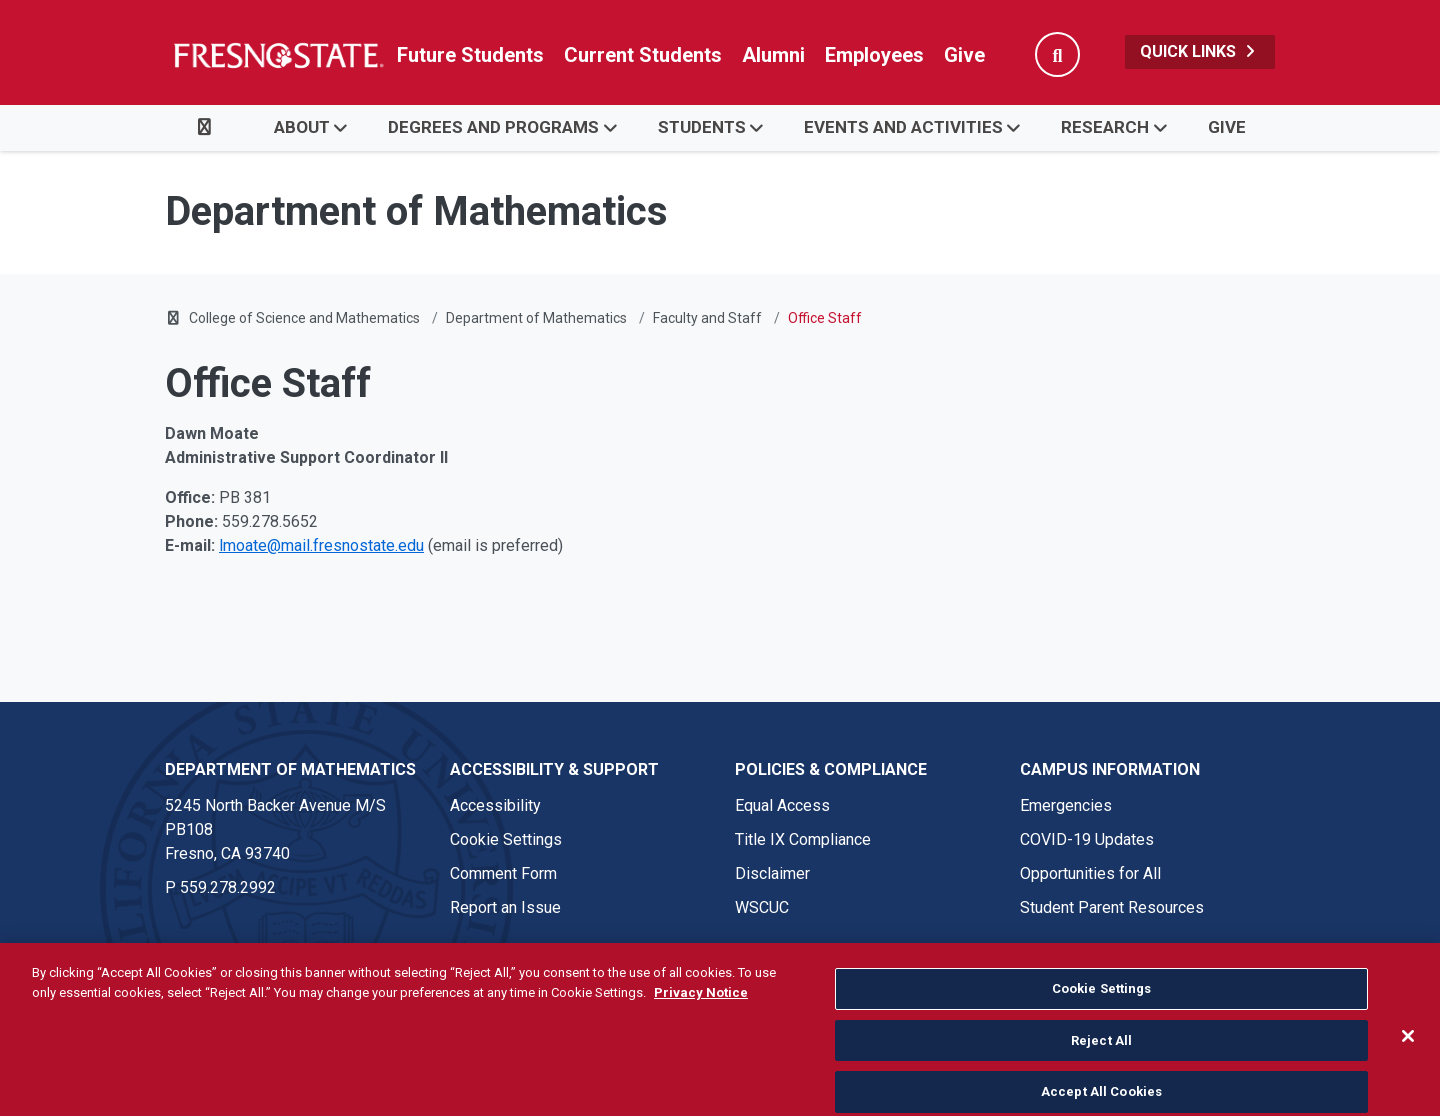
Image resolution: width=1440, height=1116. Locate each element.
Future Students (470, 55)
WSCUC (762, 907)
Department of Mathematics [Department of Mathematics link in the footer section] (290, 769)
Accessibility (495, 805)
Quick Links (1200, 51)
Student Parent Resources (1112, 907)
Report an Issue (505, 907)
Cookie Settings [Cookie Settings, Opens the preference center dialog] (1102, 1014)
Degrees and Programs (493, 127)
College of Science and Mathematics (304, 318)
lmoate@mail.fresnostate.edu (321, 545)
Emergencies (1066, 805)
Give (964, 55)
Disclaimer (772, 873)
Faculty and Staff (707, 318)
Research (1105, 127)
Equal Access (782, 805)
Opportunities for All (1090, 873)
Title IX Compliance (803, 839)
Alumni (773, 55)
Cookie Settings (506, 839)
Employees (874, 55)
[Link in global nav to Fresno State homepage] (277, 55)
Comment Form (503, 873)
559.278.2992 (228, 887)
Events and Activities (903, 127)
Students (702, 127)
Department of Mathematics (536, 318)
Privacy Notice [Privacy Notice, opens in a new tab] (701, 1017)
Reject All (1101, 1065)
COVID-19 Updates (1087, 839)
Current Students (643, 55)
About (302, 127)
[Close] (1408, 1062)
